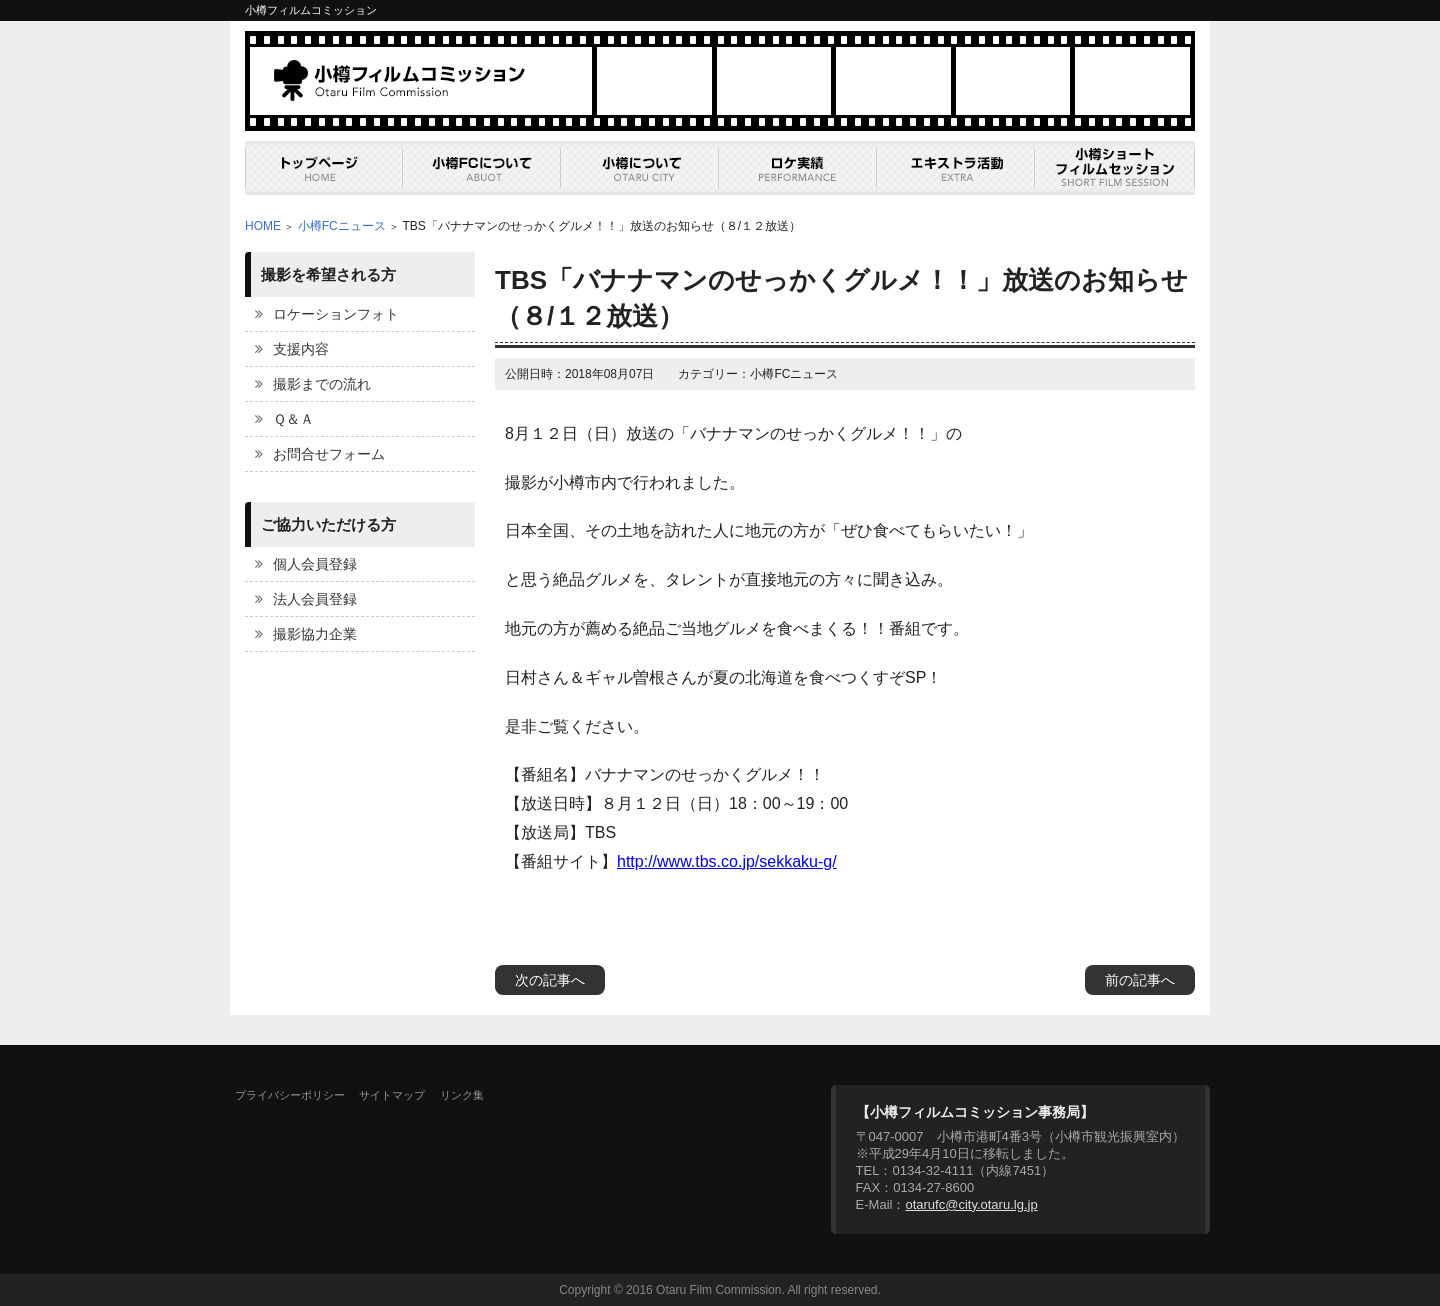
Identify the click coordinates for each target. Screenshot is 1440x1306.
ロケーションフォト (336, 314)
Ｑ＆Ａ (293, 419)
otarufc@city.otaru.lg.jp (971, 1204)
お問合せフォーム (329, 454)
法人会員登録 (315, 599)
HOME (263, 226)
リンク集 (462, 1095)
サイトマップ (392, 1095)
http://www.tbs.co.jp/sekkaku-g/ (727, 861)
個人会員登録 (315, 564)
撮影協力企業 (315, 634)
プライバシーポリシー (290, 1095)
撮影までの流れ (322, 384)
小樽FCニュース (342, 226)
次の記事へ (550, 980)
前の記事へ (1140, 980)
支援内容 (301, 349)
